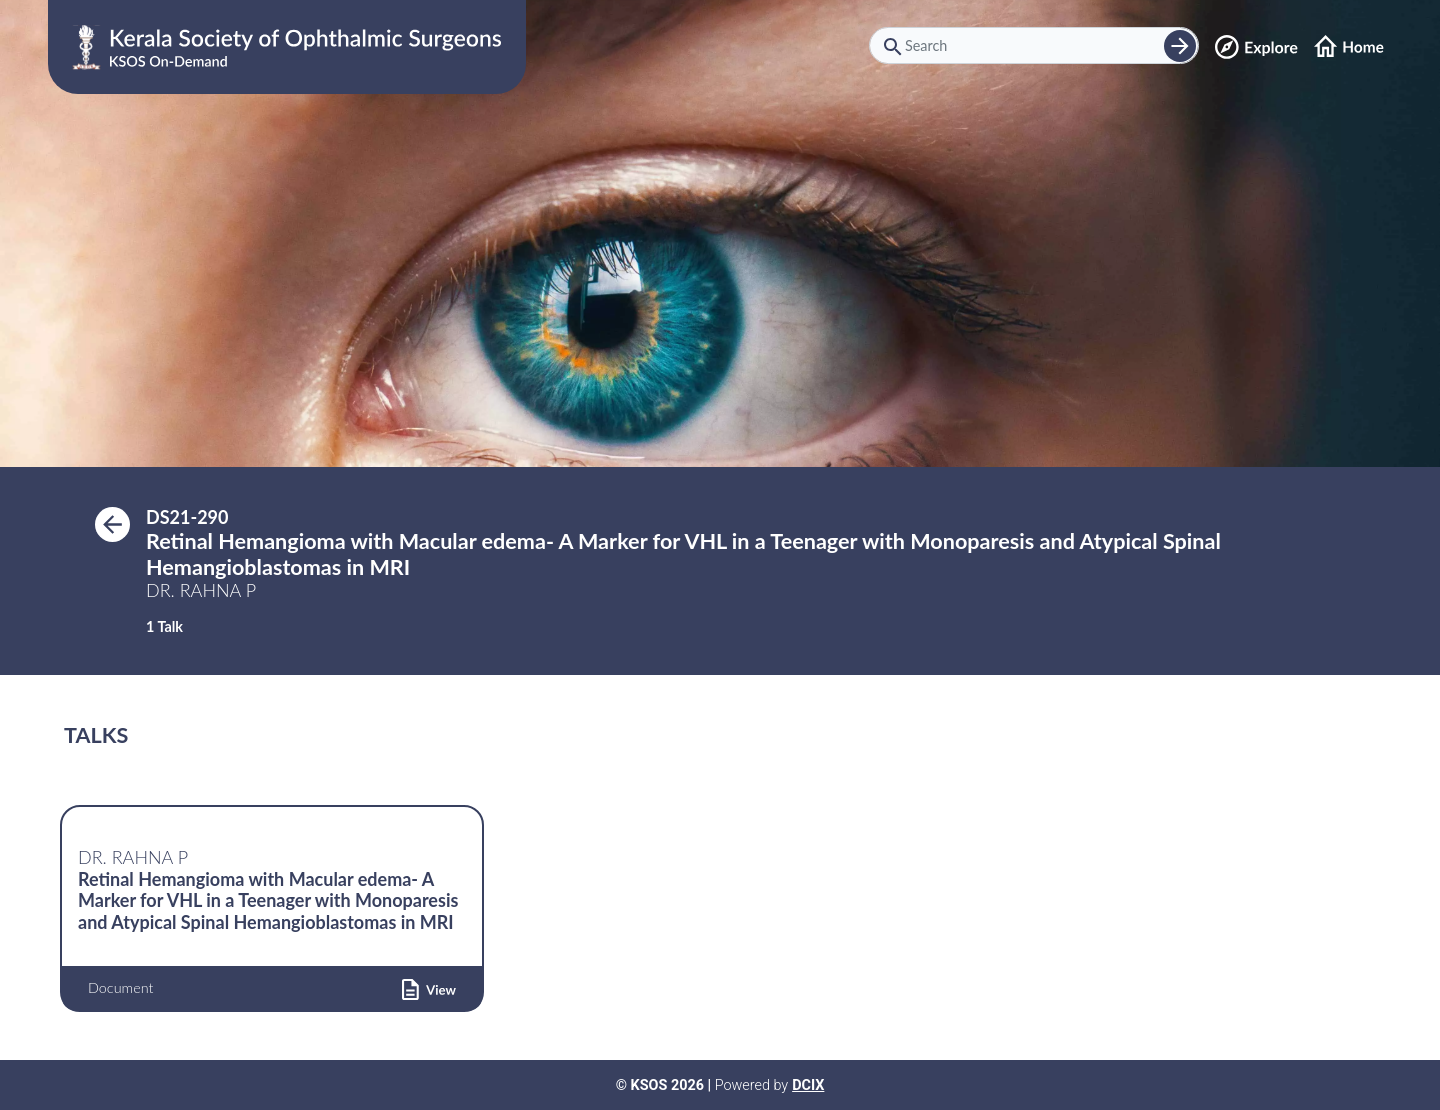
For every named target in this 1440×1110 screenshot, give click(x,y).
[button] (429, 988)
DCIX (808, 1085)
